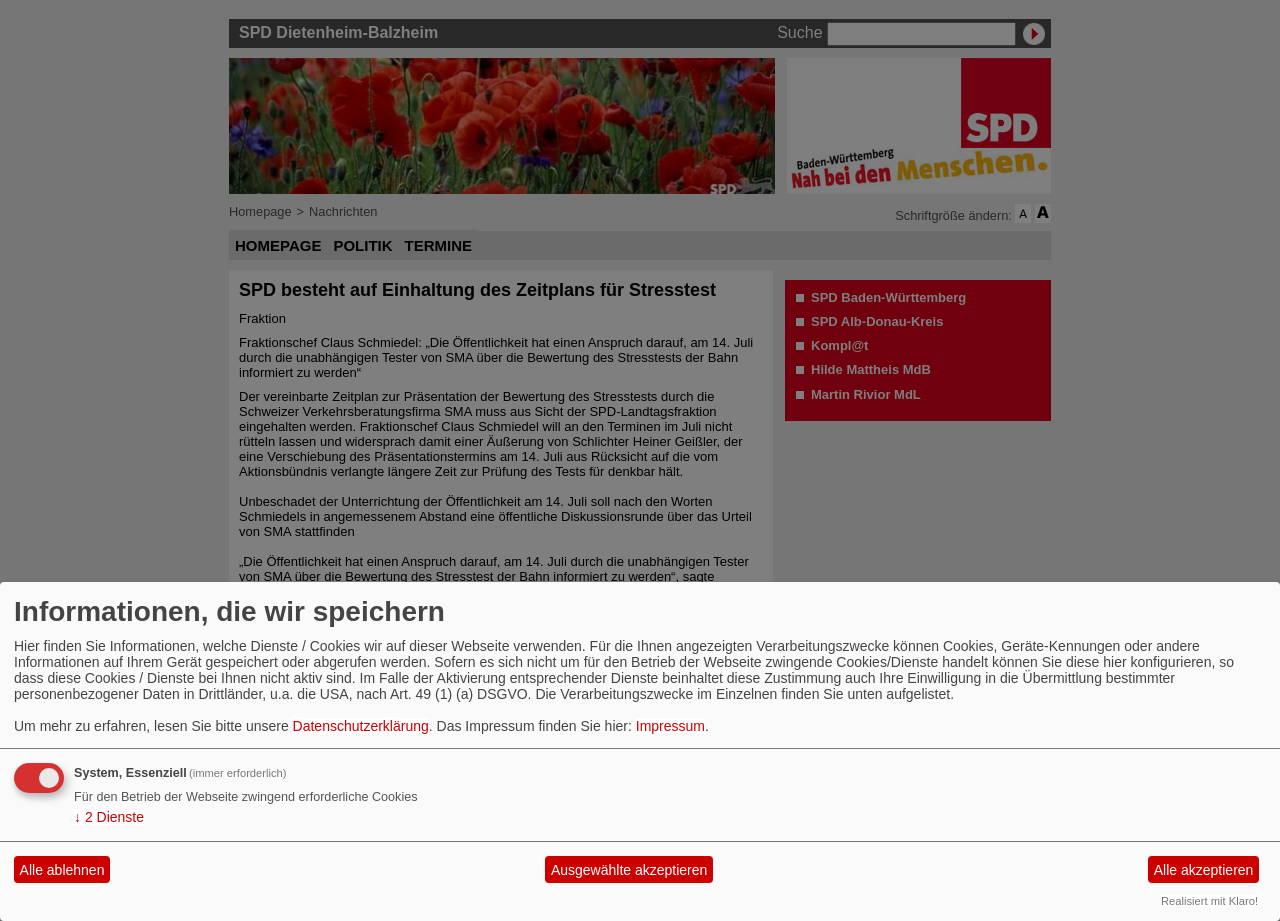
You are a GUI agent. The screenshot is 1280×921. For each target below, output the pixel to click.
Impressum (670, 726)
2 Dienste (109, 817)
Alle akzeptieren (1204, 870)
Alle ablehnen (62, 870)
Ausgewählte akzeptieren (629, 870)
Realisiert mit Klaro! (1209, 901)
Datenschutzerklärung (361, 726)
